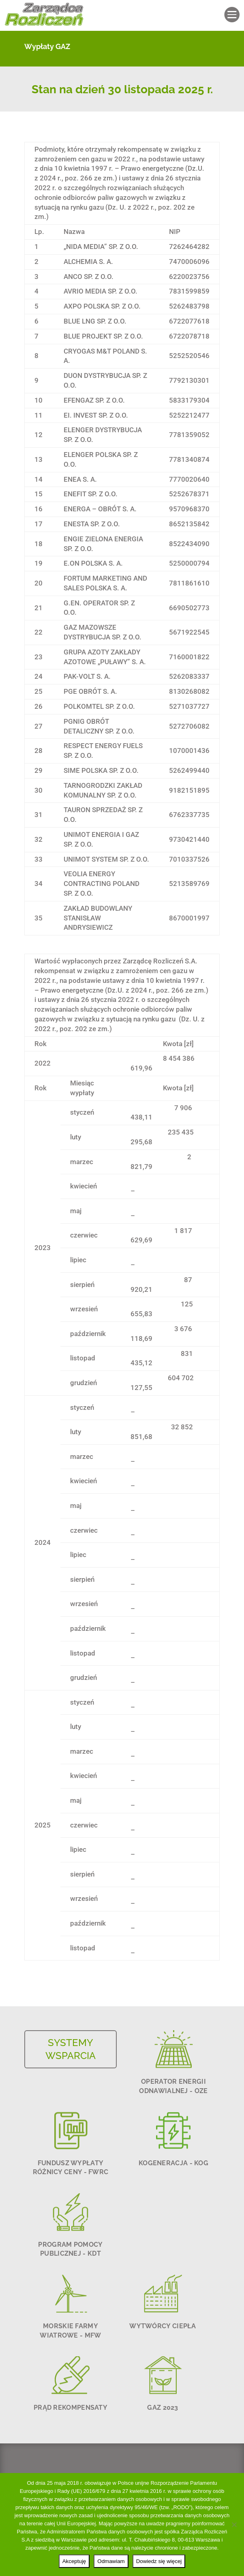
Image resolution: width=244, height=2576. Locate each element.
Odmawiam (110, 2561)
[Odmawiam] (234, 2524)
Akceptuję (74, 2561)
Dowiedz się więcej (159, 2561)
